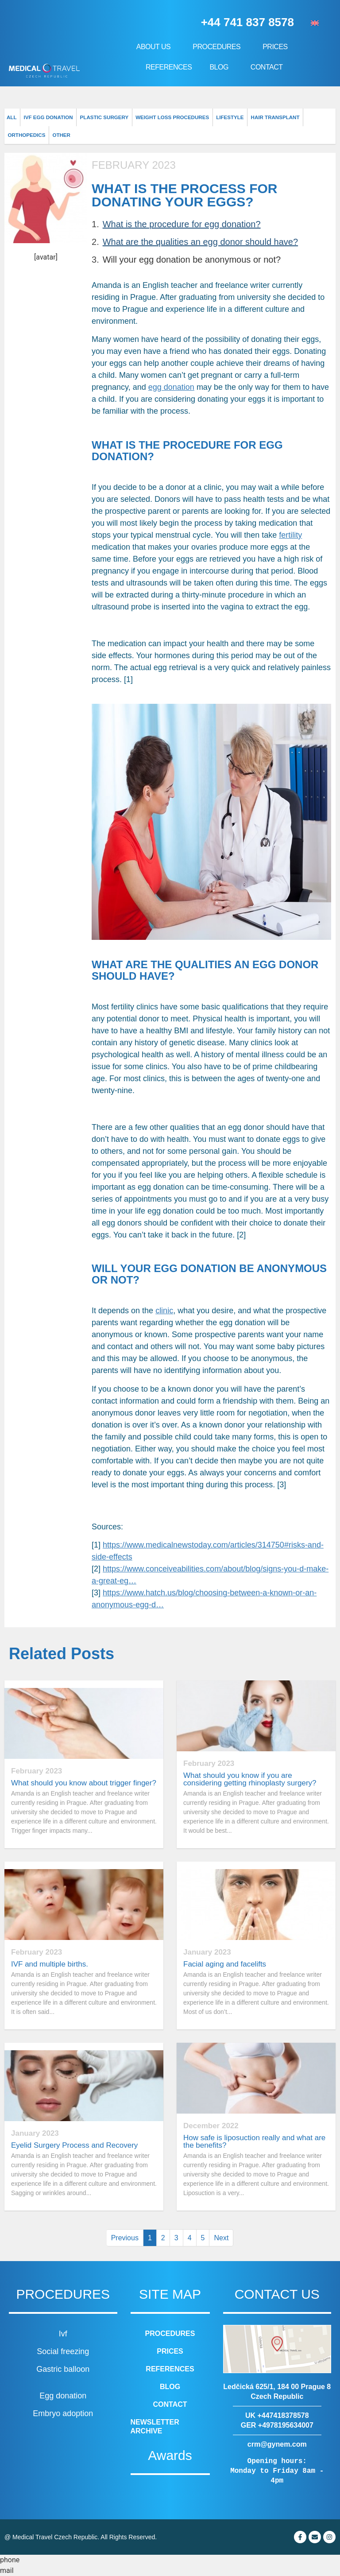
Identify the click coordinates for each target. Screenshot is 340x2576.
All (11, 117)
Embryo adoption (63, 2413)
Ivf (63, 2333)
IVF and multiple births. (49, 1964)
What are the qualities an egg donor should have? (200, 242)
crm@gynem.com (277, 2444)
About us (155, 47)
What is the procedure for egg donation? (182, 224)
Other (16, 135)
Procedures (219, 47)
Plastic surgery (100, 117)
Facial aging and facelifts (224, 1964)
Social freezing (63, 2351)
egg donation (171, 387)
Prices (277, 47)
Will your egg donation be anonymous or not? (192, 259)
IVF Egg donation (46, 117)
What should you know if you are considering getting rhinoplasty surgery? (250, 1779)
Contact (267, 67)
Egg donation (62, 2395)
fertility (290, 535)
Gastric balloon (62, 2369)
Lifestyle (220, 117)
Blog (220, 67)
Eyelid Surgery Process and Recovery (74, 2145)
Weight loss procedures (165, 117)
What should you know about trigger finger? (83, 1783)
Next (221, 2238)
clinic (164, 1310)
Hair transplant (263, 117)
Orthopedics (312, 117)
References (169, 67)
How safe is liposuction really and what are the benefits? (254, 2141)
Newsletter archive (155, 2426)
